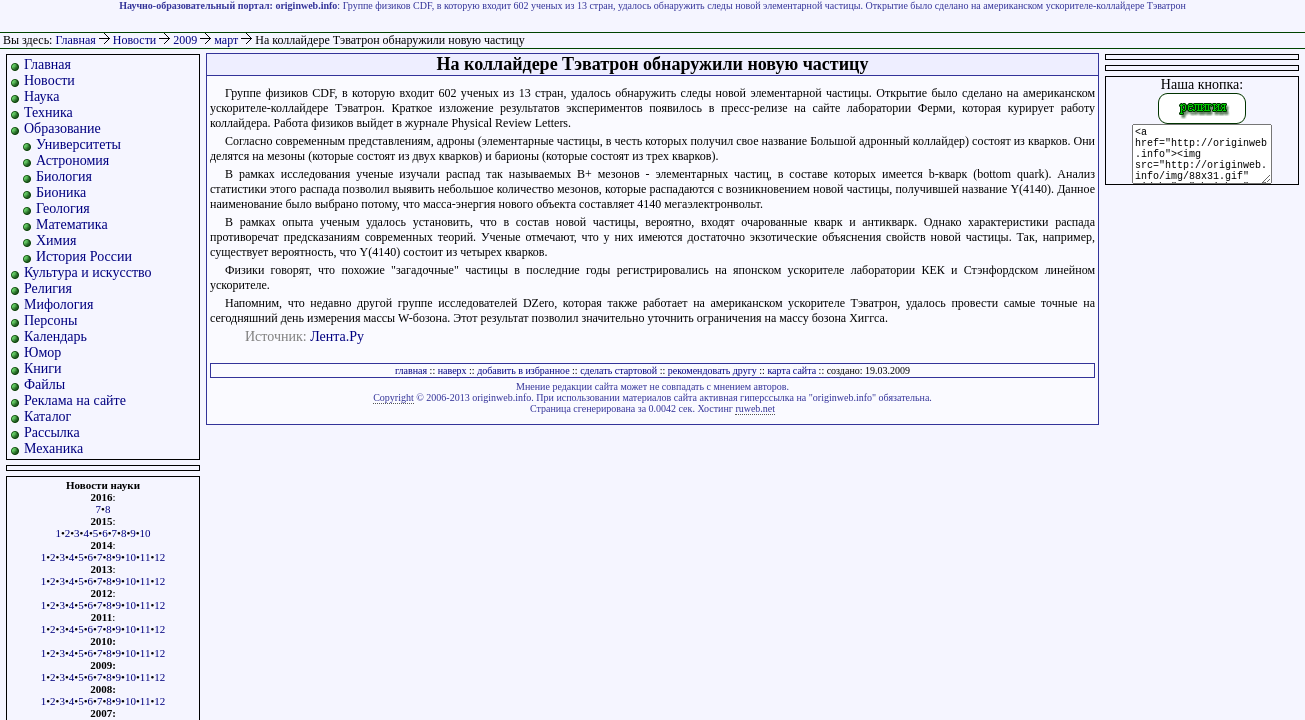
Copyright (393, 397)
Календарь (55, 336)
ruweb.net (755, 408)
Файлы (44, 384)
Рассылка (52, 432)
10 (145, 533)
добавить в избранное (523, 370)
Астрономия (72, 160)
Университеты (78, 144)
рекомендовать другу (712, 370)
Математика (72, 224)
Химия (56, 240)
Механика (53, 448)
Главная (75, 40)
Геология (63, 208)
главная (411, 370)
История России (84, 256)
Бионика (61, 192)
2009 (186, 40)
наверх (452, 370)
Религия (48, 288)
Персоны (50, 320)
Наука (41, 96)
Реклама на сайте (75, 400)
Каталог (47, 416)
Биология (64, 176)
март (227, 40)
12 (159, 557)
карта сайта (791, 370)
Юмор (42, 352)
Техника (48, 112)
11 (145, 557)
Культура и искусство (88, 272)
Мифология (59, 304)
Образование (62, 128)
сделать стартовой (618, 370)
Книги (43, 368)
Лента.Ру (337, 336)
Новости (136, 40)
